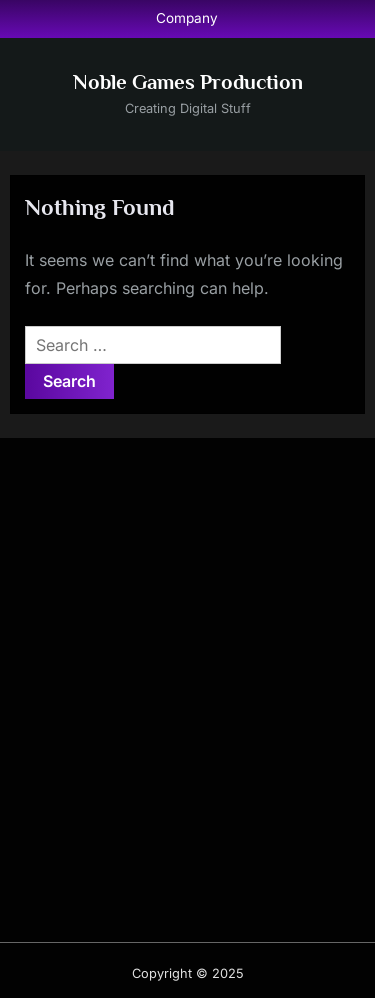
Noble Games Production (188, 82)
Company (187, 18)
